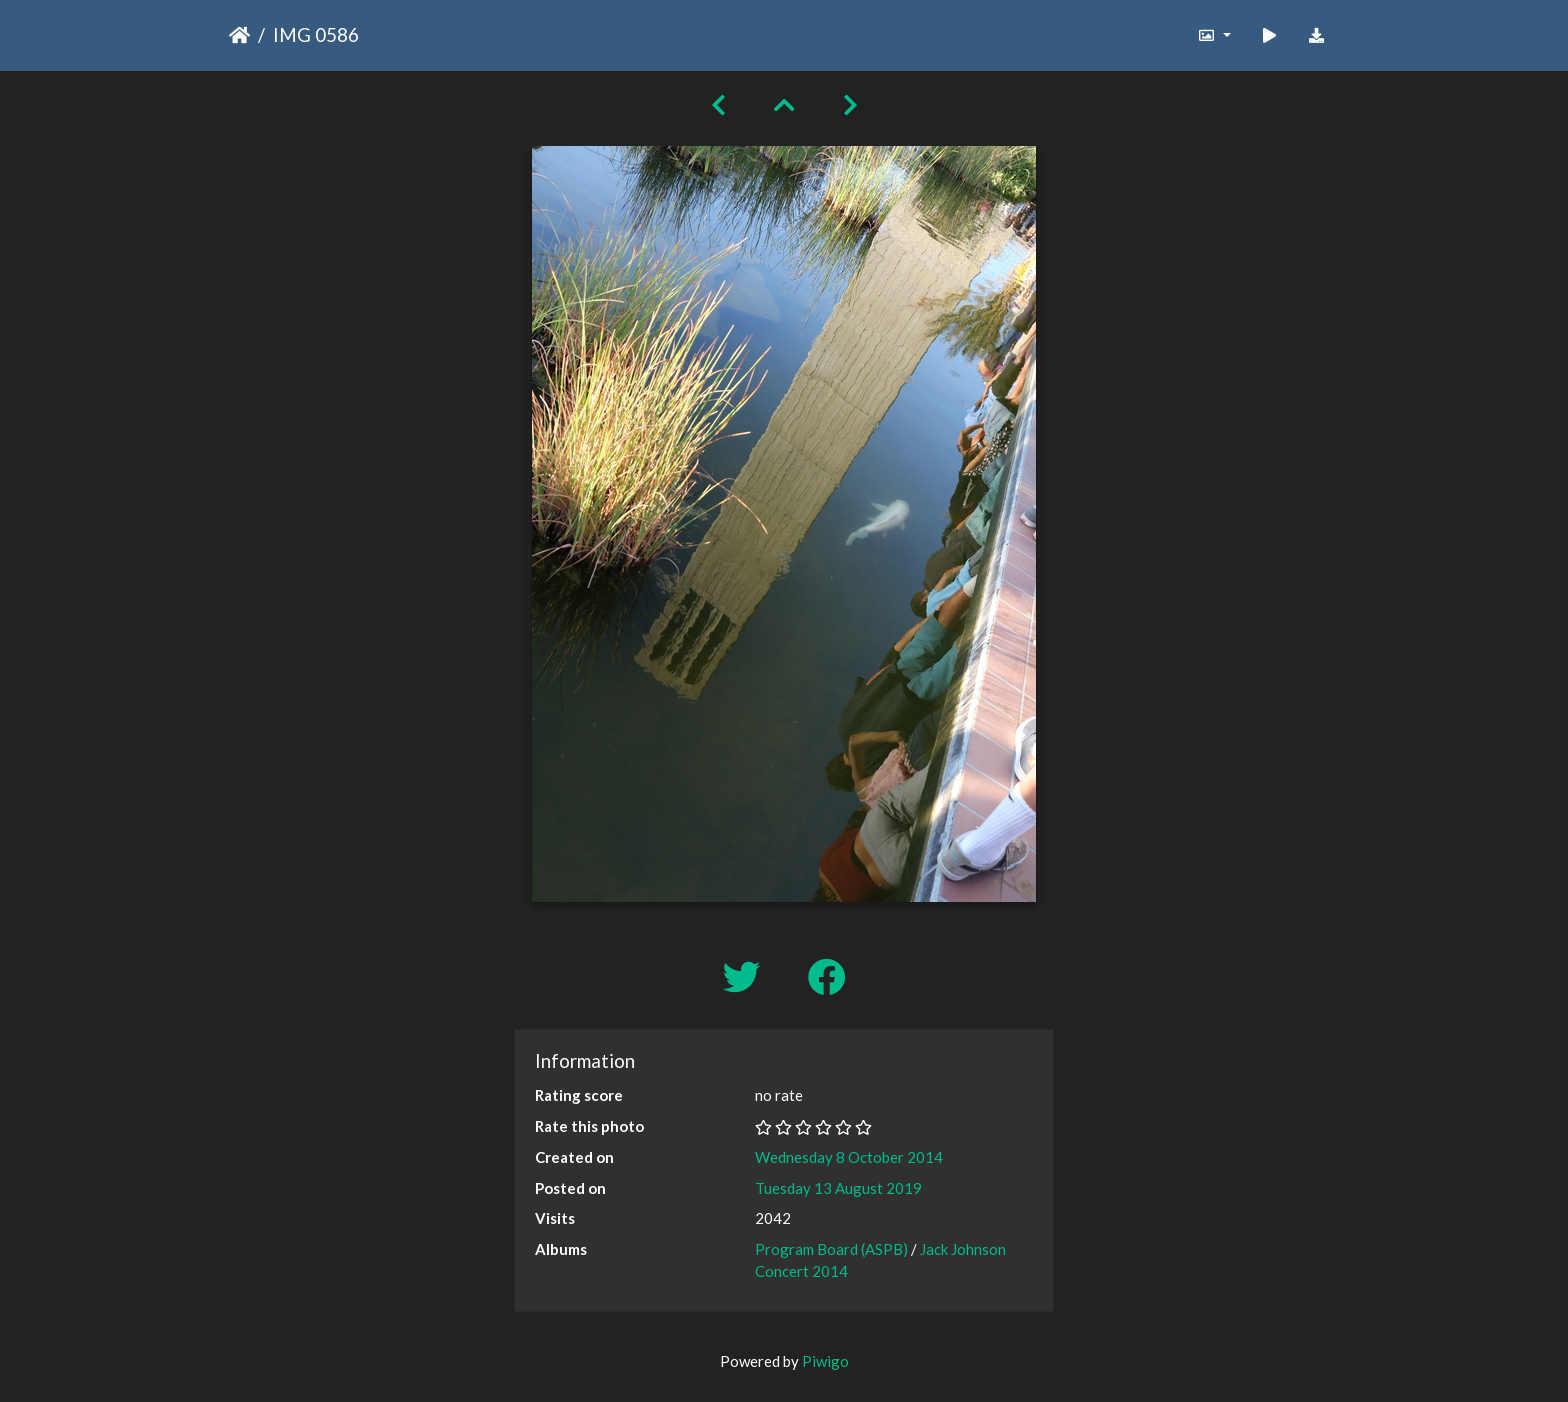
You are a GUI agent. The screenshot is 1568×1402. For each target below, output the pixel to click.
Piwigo (825, 1361)
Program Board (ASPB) (831, 1249)
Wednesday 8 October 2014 (849, 1157)
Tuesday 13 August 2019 (838, 1188)
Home (239, 35)
